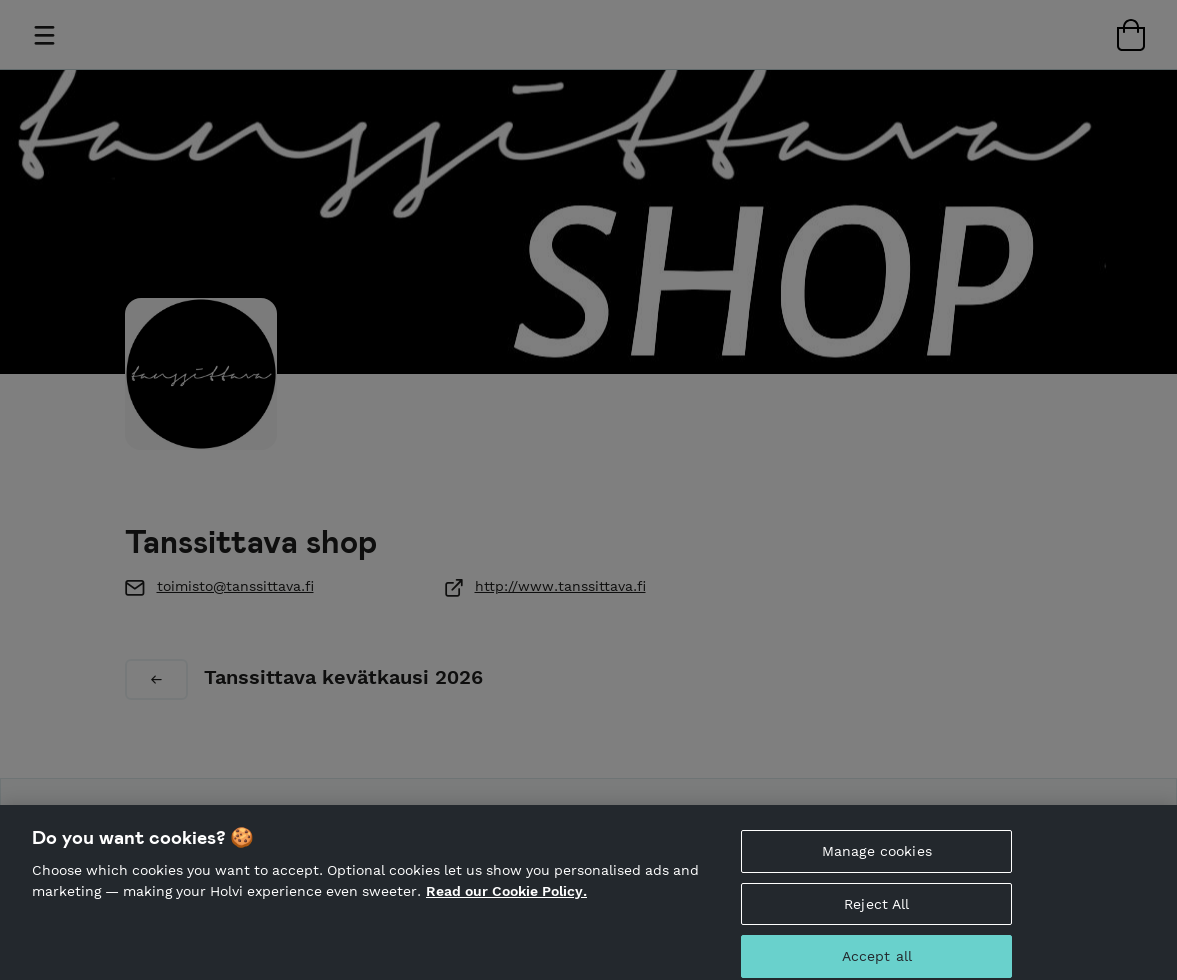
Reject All (876, 913)
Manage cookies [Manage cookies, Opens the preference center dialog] (877, 860)
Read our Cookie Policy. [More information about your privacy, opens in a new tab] (506, 901)
